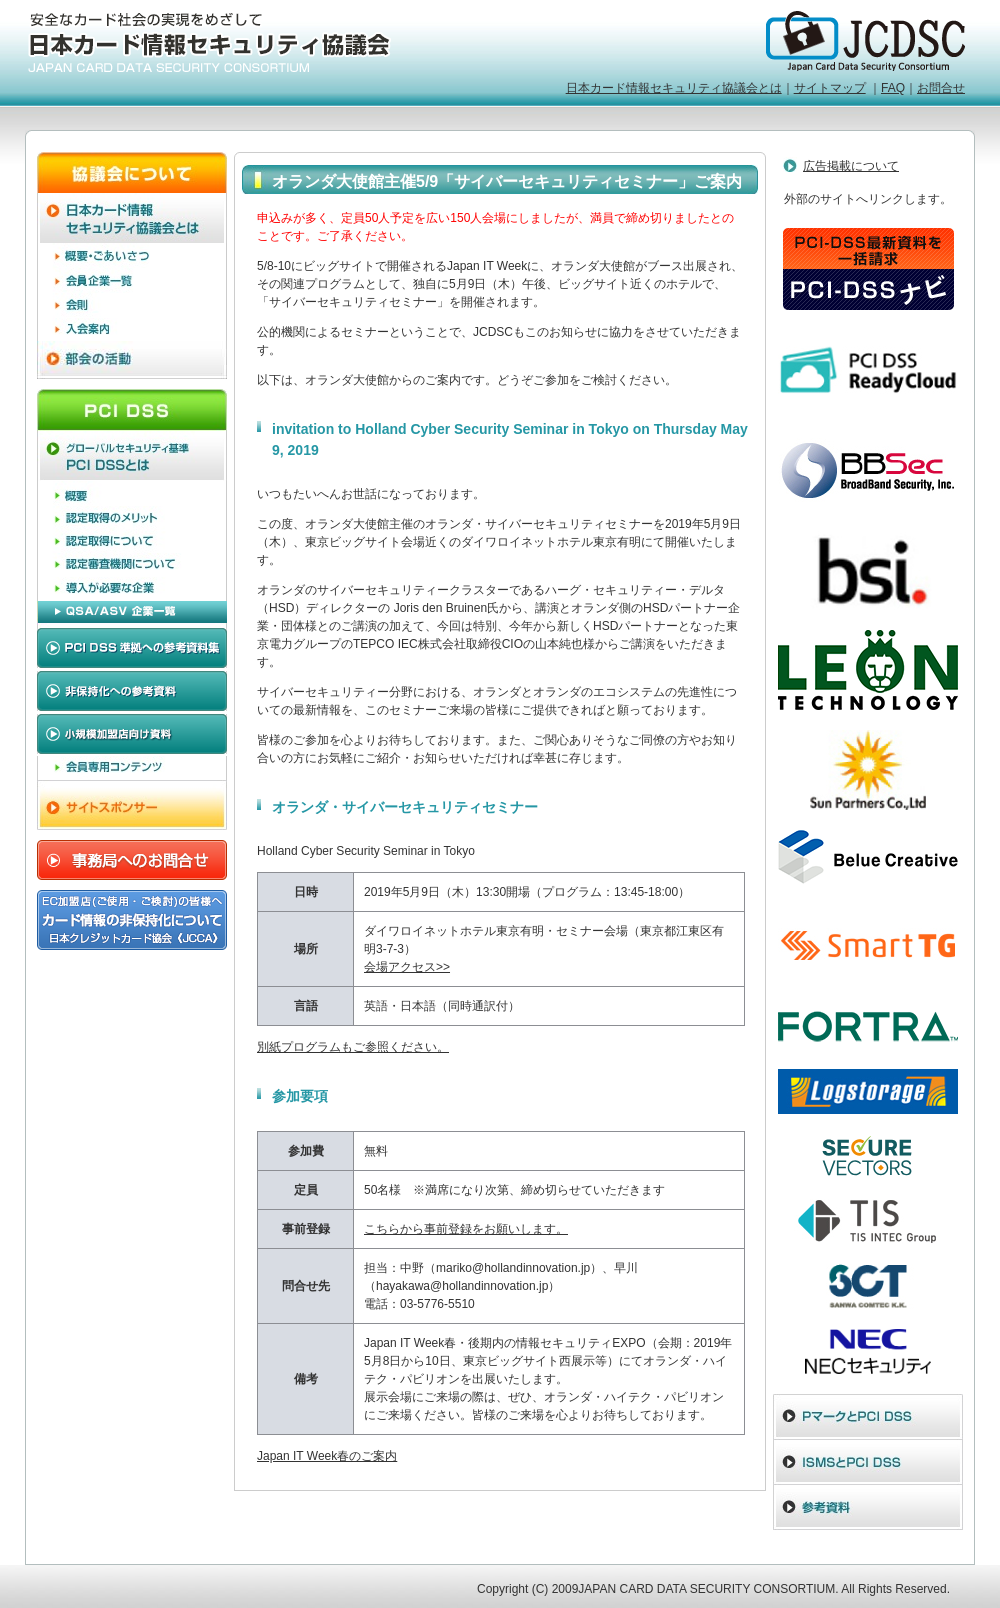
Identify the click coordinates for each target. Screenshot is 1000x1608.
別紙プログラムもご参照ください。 (353, 1047)
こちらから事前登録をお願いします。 (466, 1229)
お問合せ (941, 88)
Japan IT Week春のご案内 (327, 1456)
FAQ (893, 88)
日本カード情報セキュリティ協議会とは (674, 88)
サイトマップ (830, 88)
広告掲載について (851, 166)
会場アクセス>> (407, 967)
